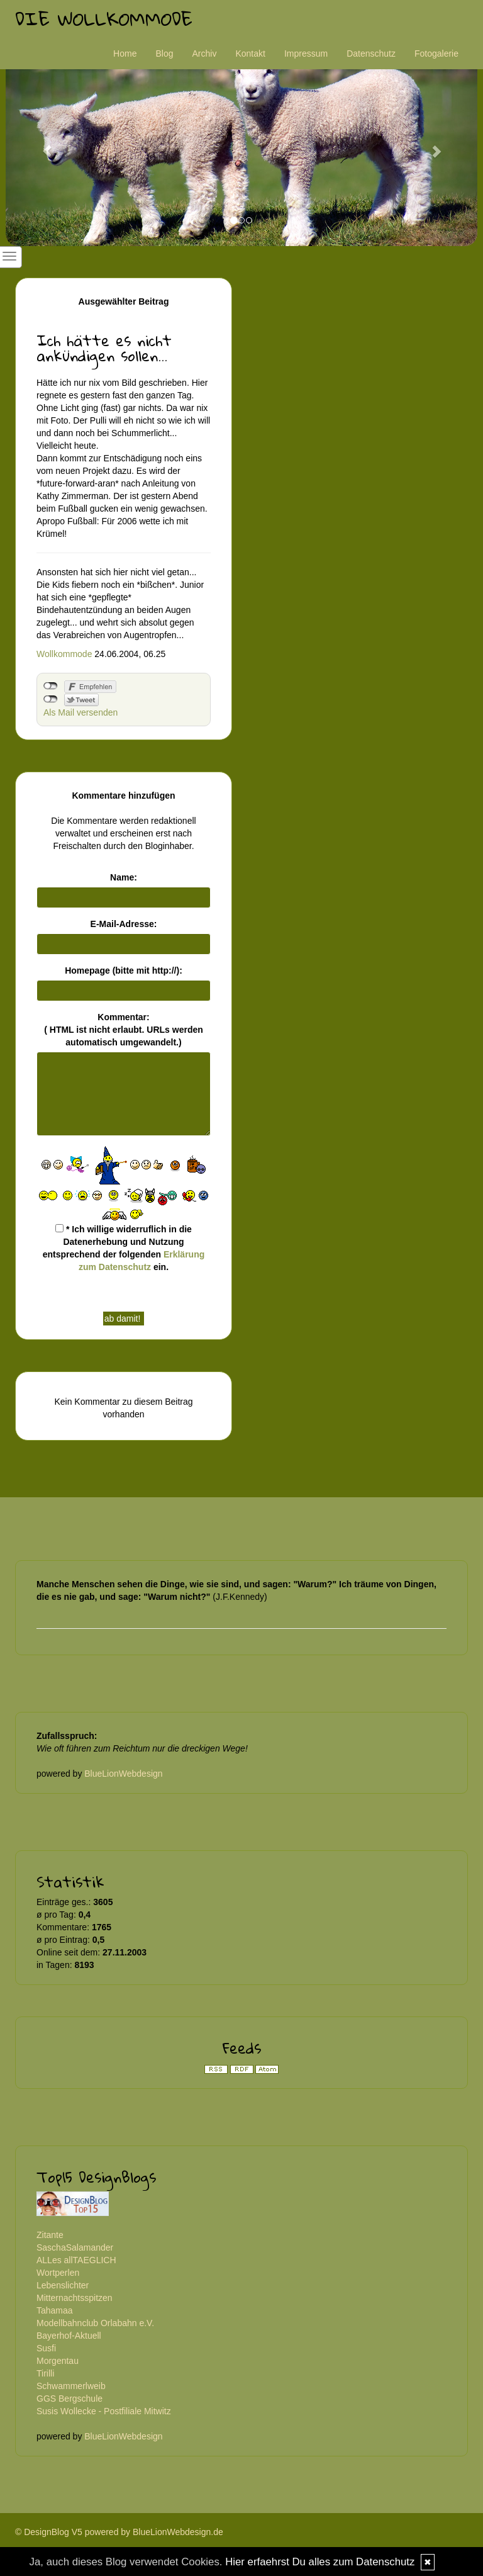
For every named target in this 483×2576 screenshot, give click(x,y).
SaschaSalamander (74, 2247)
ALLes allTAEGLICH (76, 2260)
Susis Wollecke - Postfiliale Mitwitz (103, 2411)
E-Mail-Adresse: (124, 924)
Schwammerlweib (71, 2386)
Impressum (306, 53)
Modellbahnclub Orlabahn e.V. (95, 2323)
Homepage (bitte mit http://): (123, 970)
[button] (41, 145)
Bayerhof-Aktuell (68, 2336)
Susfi (46, 2348)
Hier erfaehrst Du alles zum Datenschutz (319, 2562)
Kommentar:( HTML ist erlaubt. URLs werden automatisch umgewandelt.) (123, 1029)
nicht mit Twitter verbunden (50, 699)
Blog (164, 53)
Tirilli (45, 2373)
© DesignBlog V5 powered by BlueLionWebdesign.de (119, 2532)
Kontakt (250, 53)
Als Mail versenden (80, 712)
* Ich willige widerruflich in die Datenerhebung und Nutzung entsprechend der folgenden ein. (124, 1248)
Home (124, 53)
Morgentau (57, 2361)
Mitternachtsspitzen (74, 2298)
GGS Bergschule (69, 2398)
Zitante (50, 2235)
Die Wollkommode (103, 18)
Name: (123, 877)
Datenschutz (371, 53)
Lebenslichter (62, 2285)
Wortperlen (57, 2273)
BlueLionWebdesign (123, 1774)
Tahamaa (54, 2310)
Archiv (204, 53)
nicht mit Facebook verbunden (50, 686)
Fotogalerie (436, 53)
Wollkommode (64, 654)
